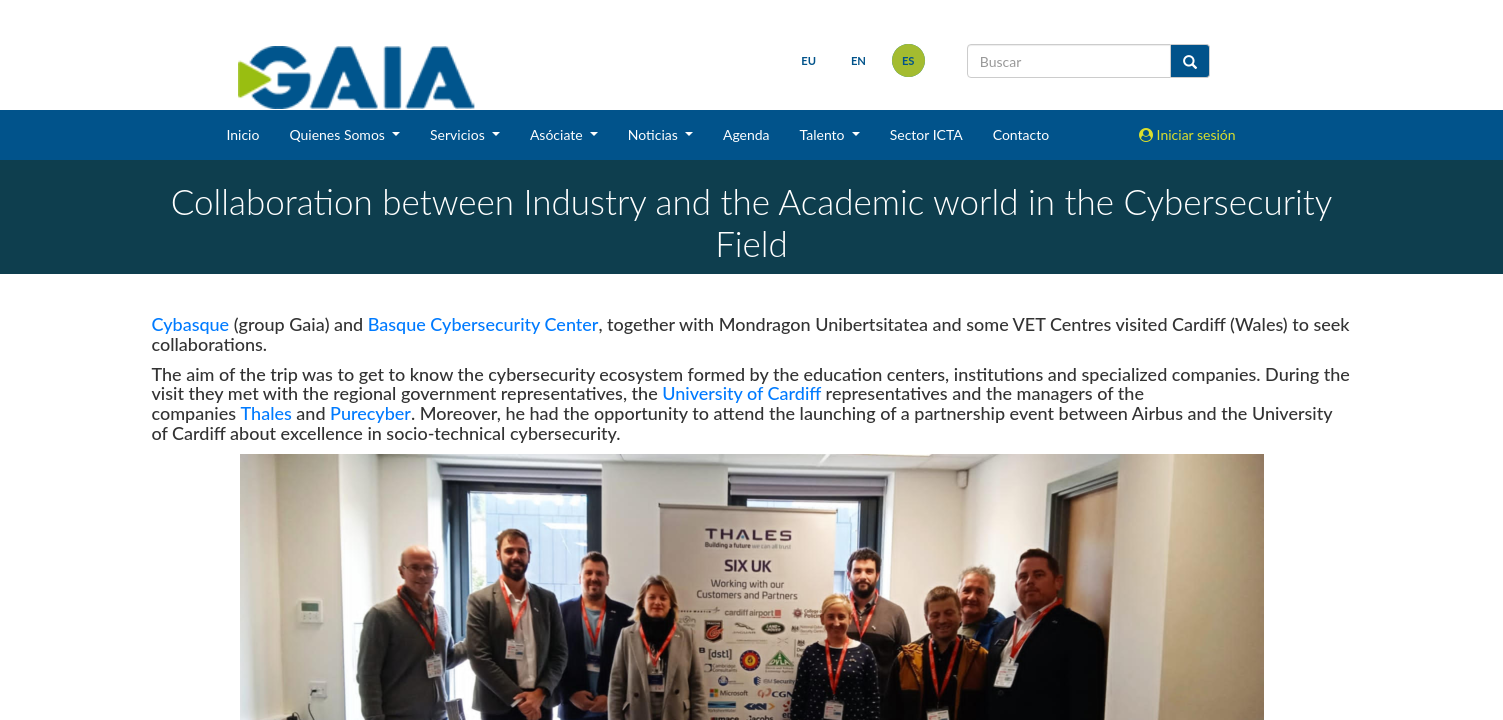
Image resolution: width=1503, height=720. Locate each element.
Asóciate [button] (558, 134)
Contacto (1021, 134)
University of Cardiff (741, 393)
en (858, 60)
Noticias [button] (655, 134)
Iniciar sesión (1187, 134)
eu (808, 60)
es (908, 60)
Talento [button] (824, 134)
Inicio (242, 134)
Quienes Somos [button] (338, 134)
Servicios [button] (459, 134)
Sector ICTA (926, 134)
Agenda (746, 134)
